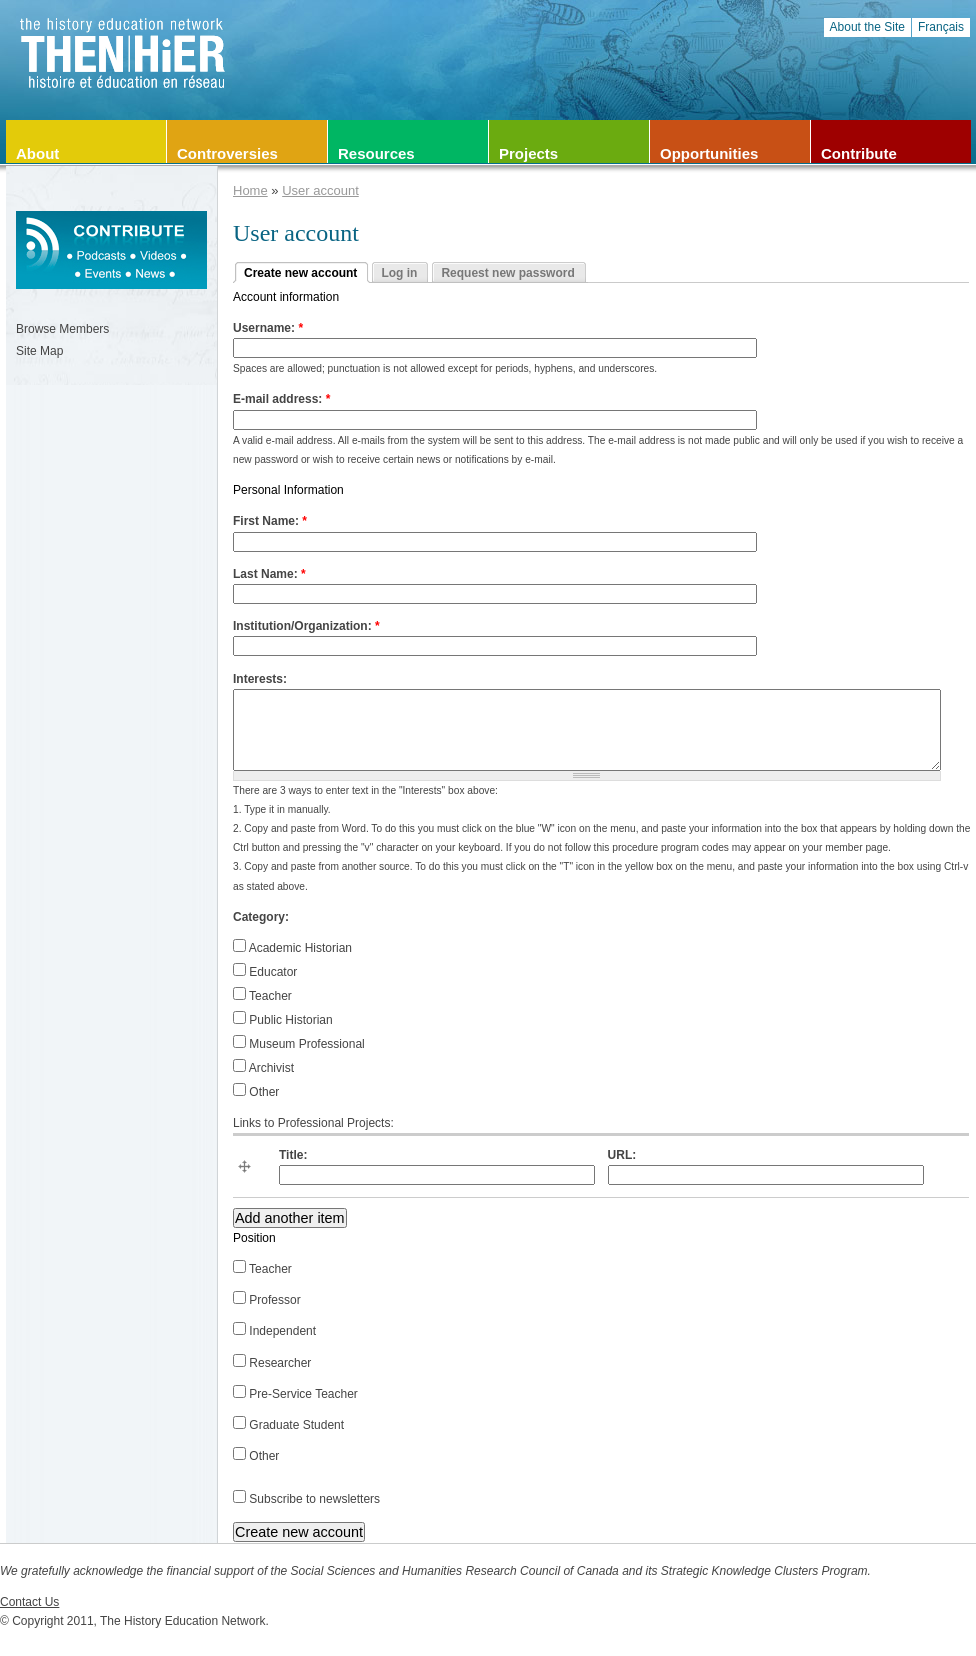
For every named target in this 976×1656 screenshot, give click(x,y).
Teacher (262, 996)
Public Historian (283, 1020)
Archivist (263, 1068)
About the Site (867, 27)
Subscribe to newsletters (306, 1499)
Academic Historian (292, 948)
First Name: (270, 521)
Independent (274, 1331)
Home (250, 190)
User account (320, 190)
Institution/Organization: (306, 626)
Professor (267, 1300)
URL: (622, 1155)
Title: (293, 1155)
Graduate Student (288, 1425)
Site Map (39, 351)
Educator (265, 972)
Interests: (260, 679)
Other (256, 1092)
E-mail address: (281, 399)
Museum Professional (299, 1044)
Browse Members (62, 329)
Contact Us (29, 1602)
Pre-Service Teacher (295, 1394)
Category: (261, 917)
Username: (268, 328)
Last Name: (269, 574)
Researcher (272, 1363)
